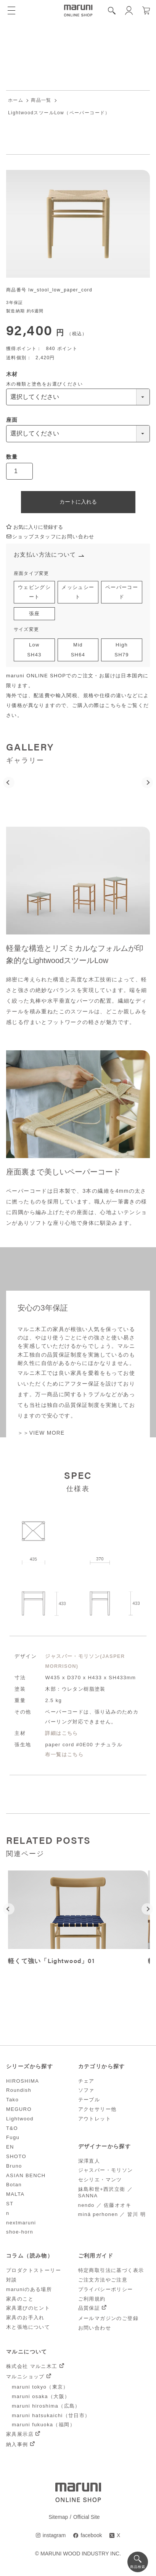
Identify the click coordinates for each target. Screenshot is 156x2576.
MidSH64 (78, 651)
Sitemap (58, 2518)
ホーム (15, 100)
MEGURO (19, 2110)
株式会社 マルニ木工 (32, 2367)
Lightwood (20, 2119)
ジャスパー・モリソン (105, 2171)
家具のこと (20, 2299)
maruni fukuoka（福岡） (43, 2426)
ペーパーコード (121, 592)
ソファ (86, 2091)
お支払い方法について (45, 555)
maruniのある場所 (29, 2290)
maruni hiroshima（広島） (46, 2407)
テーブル (89, 2101)
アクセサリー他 (97, 2110)
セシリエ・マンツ (100, 2181)
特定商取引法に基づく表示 (111, 2271)
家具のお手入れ (25, 2319)
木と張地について (28, 2328)
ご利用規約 (92, 2299)
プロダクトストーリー (33, 2271)
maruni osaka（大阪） (41, 2397)
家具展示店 (20, 2435)
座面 (12, 420)
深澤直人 (89, 2162)
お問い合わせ (94, 2329)
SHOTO (16, 2157)
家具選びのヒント (28, 2309)
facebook (91, 2536)
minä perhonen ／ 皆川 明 (112, 2215)
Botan (14, 2186)
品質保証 (89, 2309)
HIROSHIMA (22, 2082)
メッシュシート (77, 592)
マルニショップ (25, 2377)
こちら (113, 706)
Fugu (12, 2138)
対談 (11, 2280)
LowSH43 (34, 651)
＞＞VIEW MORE (41, 1434)
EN (10, 2148)
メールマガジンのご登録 (108, 2319)
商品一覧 (41, 100)
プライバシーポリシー (105, 2290)
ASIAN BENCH (26, 2176)
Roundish (18, 2091)
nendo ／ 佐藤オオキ (105, 2206)
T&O (12, 2129)
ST (9, 2204)
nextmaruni (21, 2223)
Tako (12, 2101)
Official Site (86, 2518)
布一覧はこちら (64, 1755)
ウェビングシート (34, 592)
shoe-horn (19, 2233)
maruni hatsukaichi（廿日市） (51, 2416)
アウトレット (94, 2119)
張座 (34, 614)
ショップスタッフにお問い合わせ (50, 536)
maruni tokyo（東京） (40, 2388)
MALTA (15, 2195)
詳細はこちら (61, 1734)
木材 (12, 374)
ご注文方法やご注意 (103, 2280)
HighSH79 (121, 651)
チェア (86, 2082)
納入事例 (17, 2445)
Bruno (14, 2167)
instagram (54, 2536)
